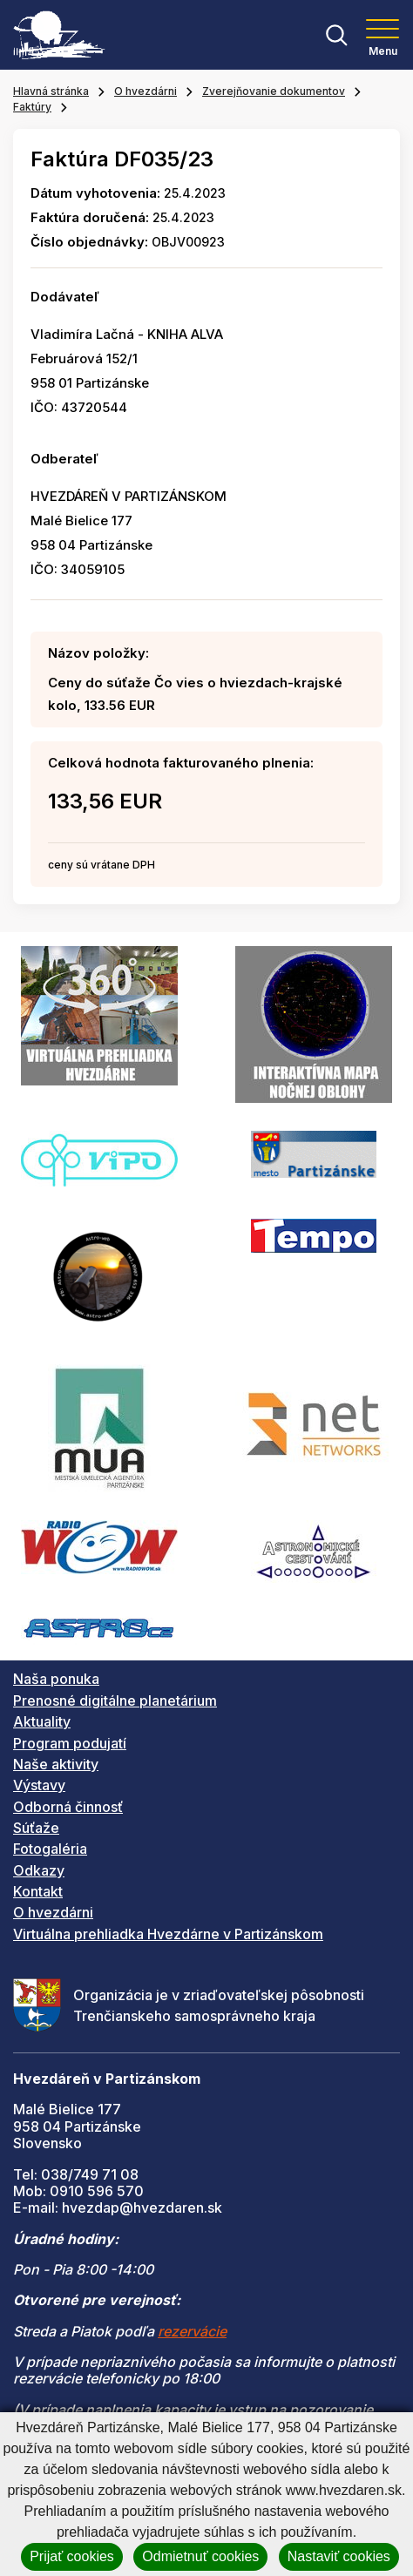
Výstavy (39, 1785)
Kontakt (38, 1891)
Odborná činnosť (68, 1806)
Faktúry (32, 106)
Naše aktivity (55, 1764)
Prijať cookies (72, 2556)
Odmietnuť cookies (200, 2556)
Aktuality (42, 1721)
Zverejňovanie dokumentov (273, 91)
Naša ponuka (56, 1678)
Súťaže (36, 1827)
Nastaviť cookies (339, 2556)
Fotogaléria (50, 1848)
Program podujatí (69, 1743)
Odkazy (38, 1870)
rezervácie (192, 2331)
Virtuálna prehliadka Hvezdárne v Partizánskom (168, 1934)
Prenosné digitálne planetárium (115, 1700)
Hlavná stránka (51, 91)
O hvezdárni (145, 91)
